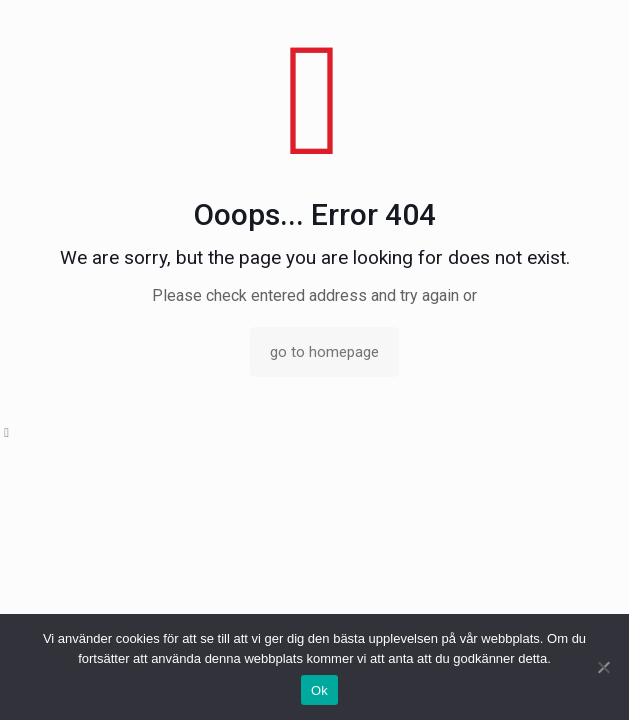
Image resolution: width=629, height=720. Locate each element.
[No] (604, 667)
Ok (319, 690)
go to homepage (324, 352)
